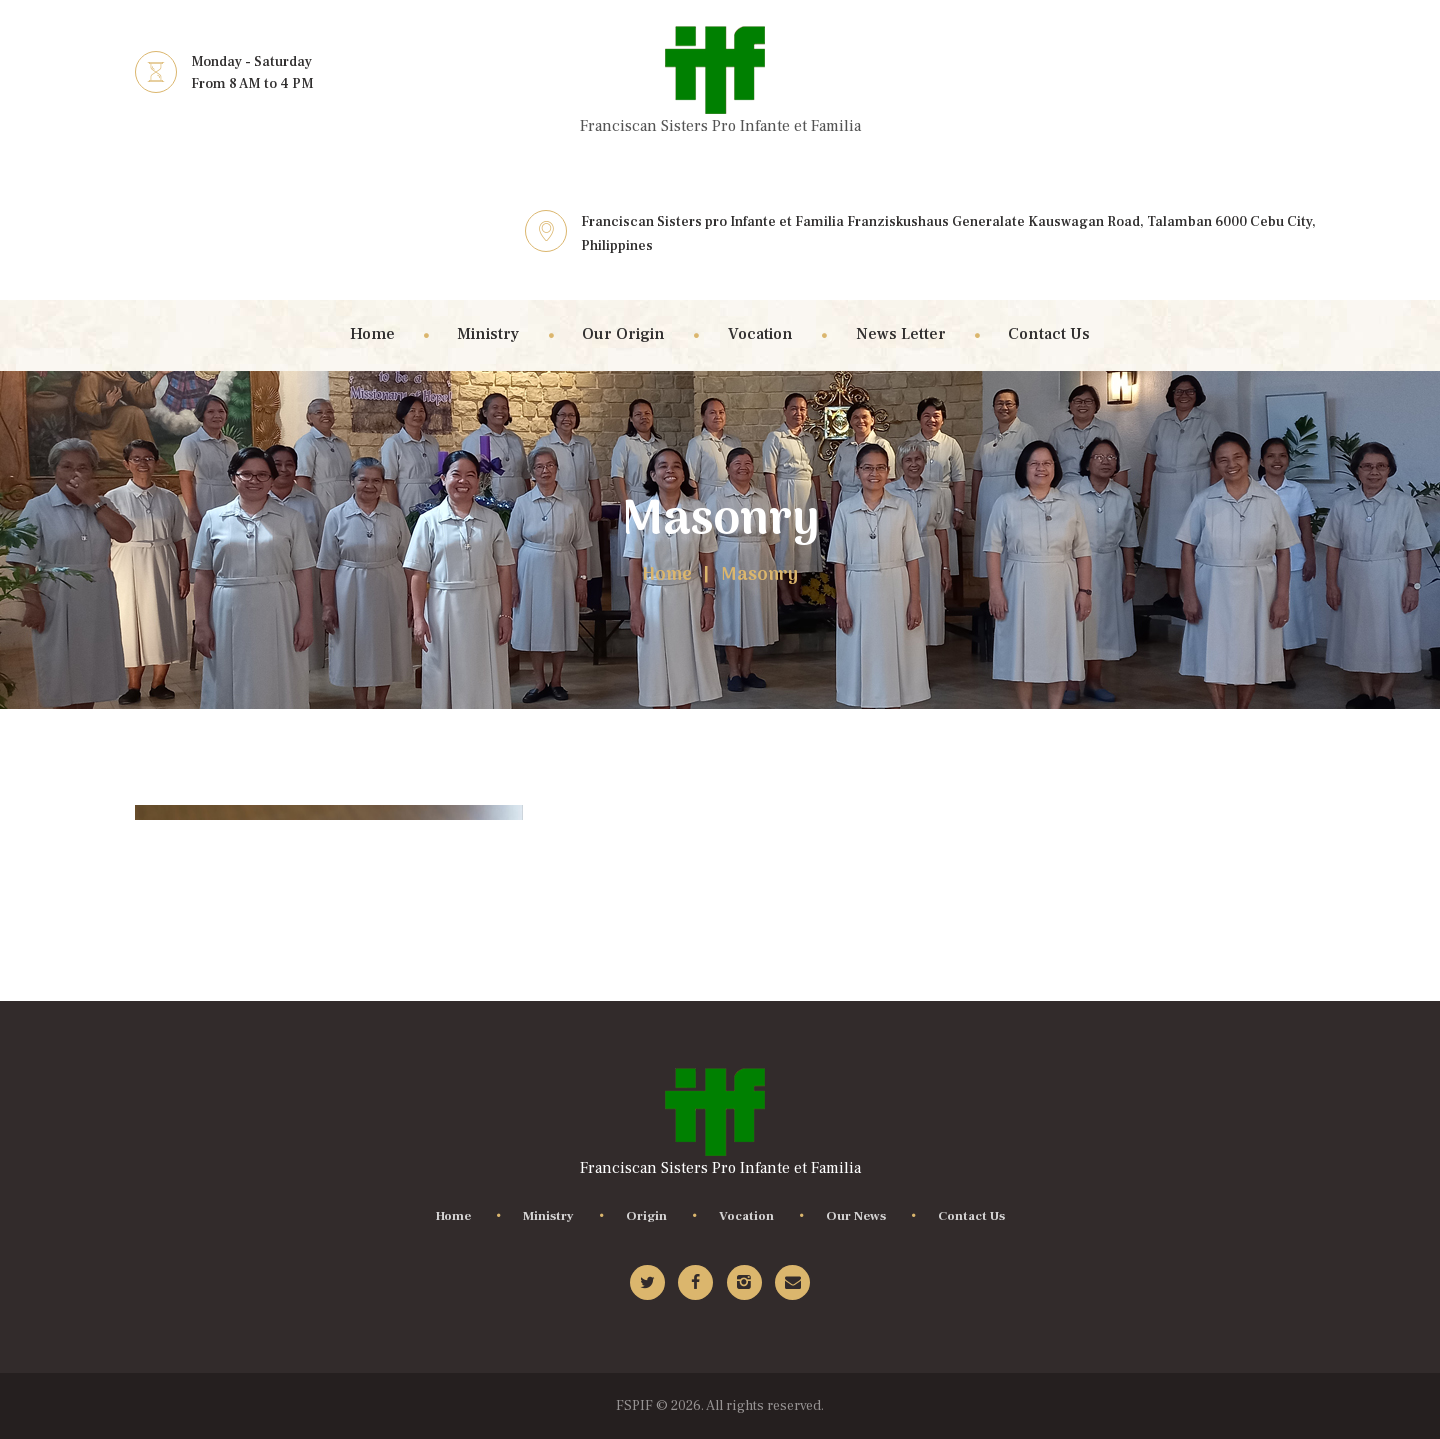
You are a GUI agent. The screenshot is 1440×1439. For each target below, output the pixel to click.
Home (667, 576)
